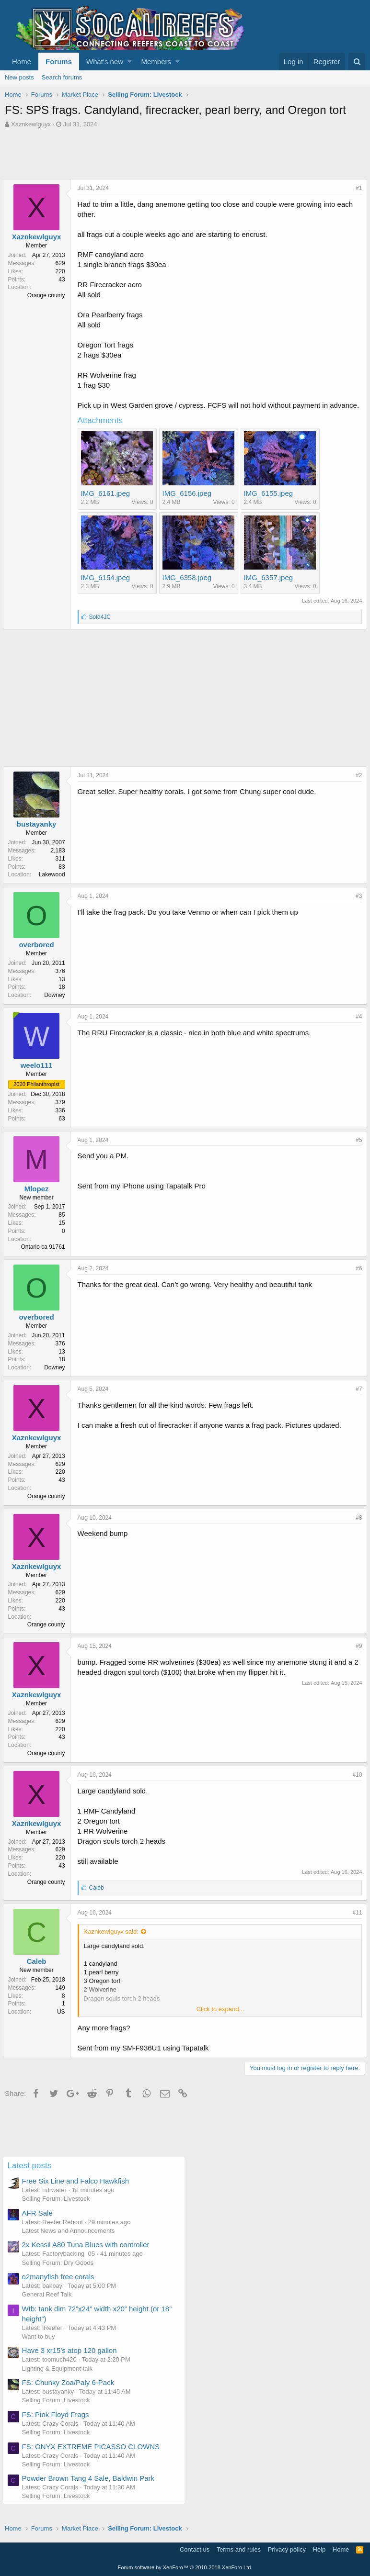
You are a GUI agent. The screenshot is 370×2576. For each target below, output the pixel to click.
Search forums (62, 77)
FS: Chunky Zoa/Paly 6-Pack (70, 2392)
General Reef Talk (49, 2304)
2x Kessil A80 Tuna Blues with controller (88, 2255)
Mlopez (38, 1199)
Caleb (38, 1971)
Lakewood (54, 884)
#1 (357, 188)
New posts (19, 77)
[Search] (356, 61)
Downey (56, 1005)
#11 (355, 1922)
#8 (357, 1527)
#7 (357, 1399)
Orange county (48, 295)
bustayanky (38, 834)
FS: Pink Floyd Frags (58, 2424)
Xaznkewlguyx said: (113, 1941)
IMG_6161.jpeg (107, 503)
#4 (357, 1026)
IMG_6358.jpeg (189, 587)
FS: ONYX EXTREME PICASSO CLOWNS (93, 2457)
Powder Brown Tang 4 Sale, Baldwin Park (90, 2488)
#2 (357, 785)
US (63, 2021)
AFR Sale (39, 2223)
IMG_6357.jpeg (270, 587)
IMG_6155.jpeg (270, 503)
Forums (59, 61)
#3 (357, 906)
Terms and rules (239, 2549)
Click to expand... (220, 2019)
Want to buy (41, 2346)
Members (156, 61)
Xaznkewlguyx (31, 124)
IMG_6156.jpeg (189, 503)
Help (319, 2549)
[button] (129, 61)
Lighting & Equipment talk (59, 2378)
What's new (104, 61)
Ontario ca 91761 (45, 1257)
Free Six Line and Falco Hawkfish (77, 2191)
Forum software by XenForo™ (185, 2567)
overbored (38, 955)
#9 (357, 1656)
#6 (357, 1278)
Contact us (194, 2549)
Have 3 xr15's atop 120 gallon (71, 2360)
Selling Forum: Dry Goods (60, 2272)
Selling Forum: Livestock (58, 2208)
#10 (355, 1784)
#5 (357, 1150)
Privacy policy (287, 2549)
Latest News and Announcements (70, 2240)
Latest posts (32, 2175)
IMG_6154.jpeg (107, 587)
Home (21, 61)
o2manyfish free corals (60, 2287)
